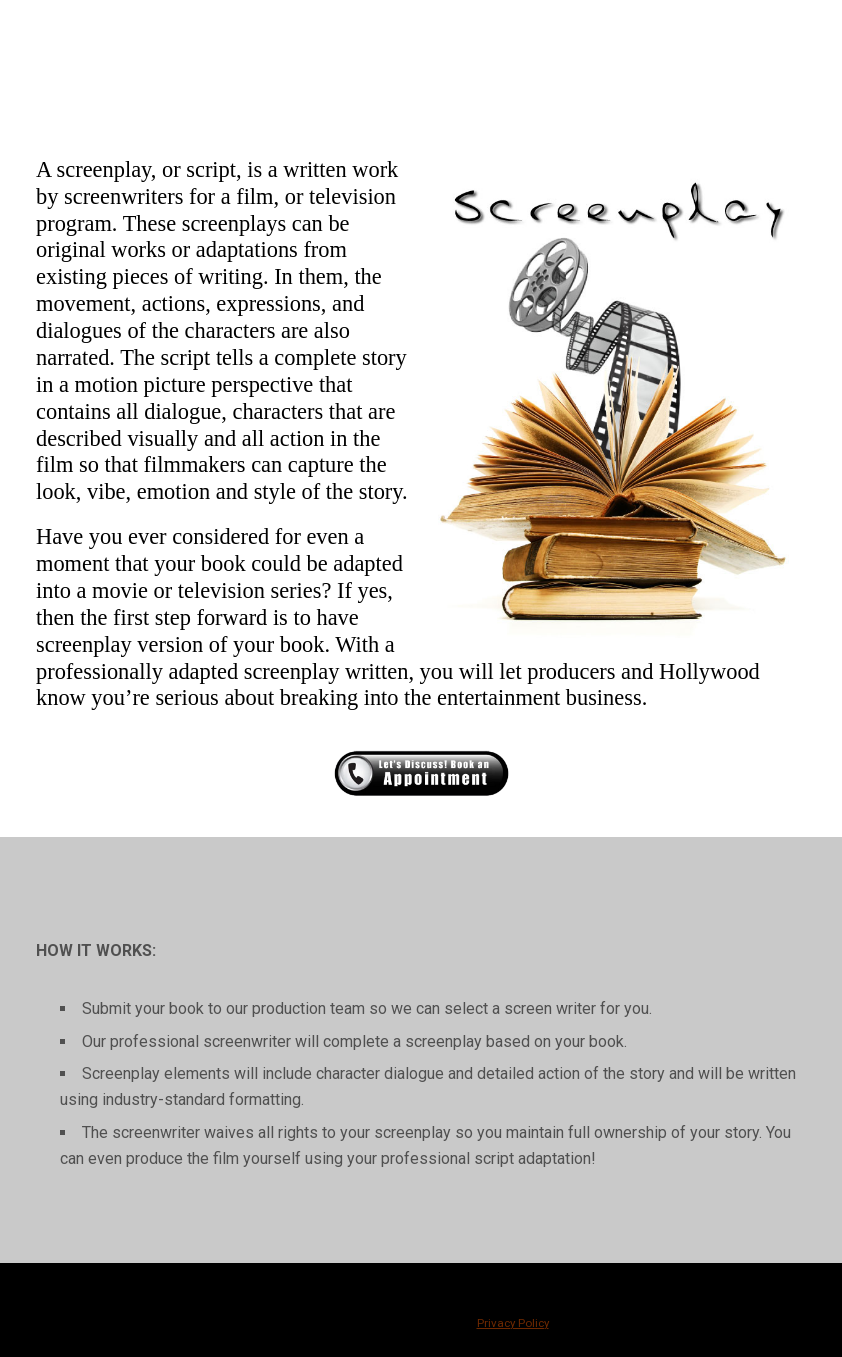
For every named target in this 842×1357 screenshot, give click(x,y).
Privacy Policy (513, 1323)
